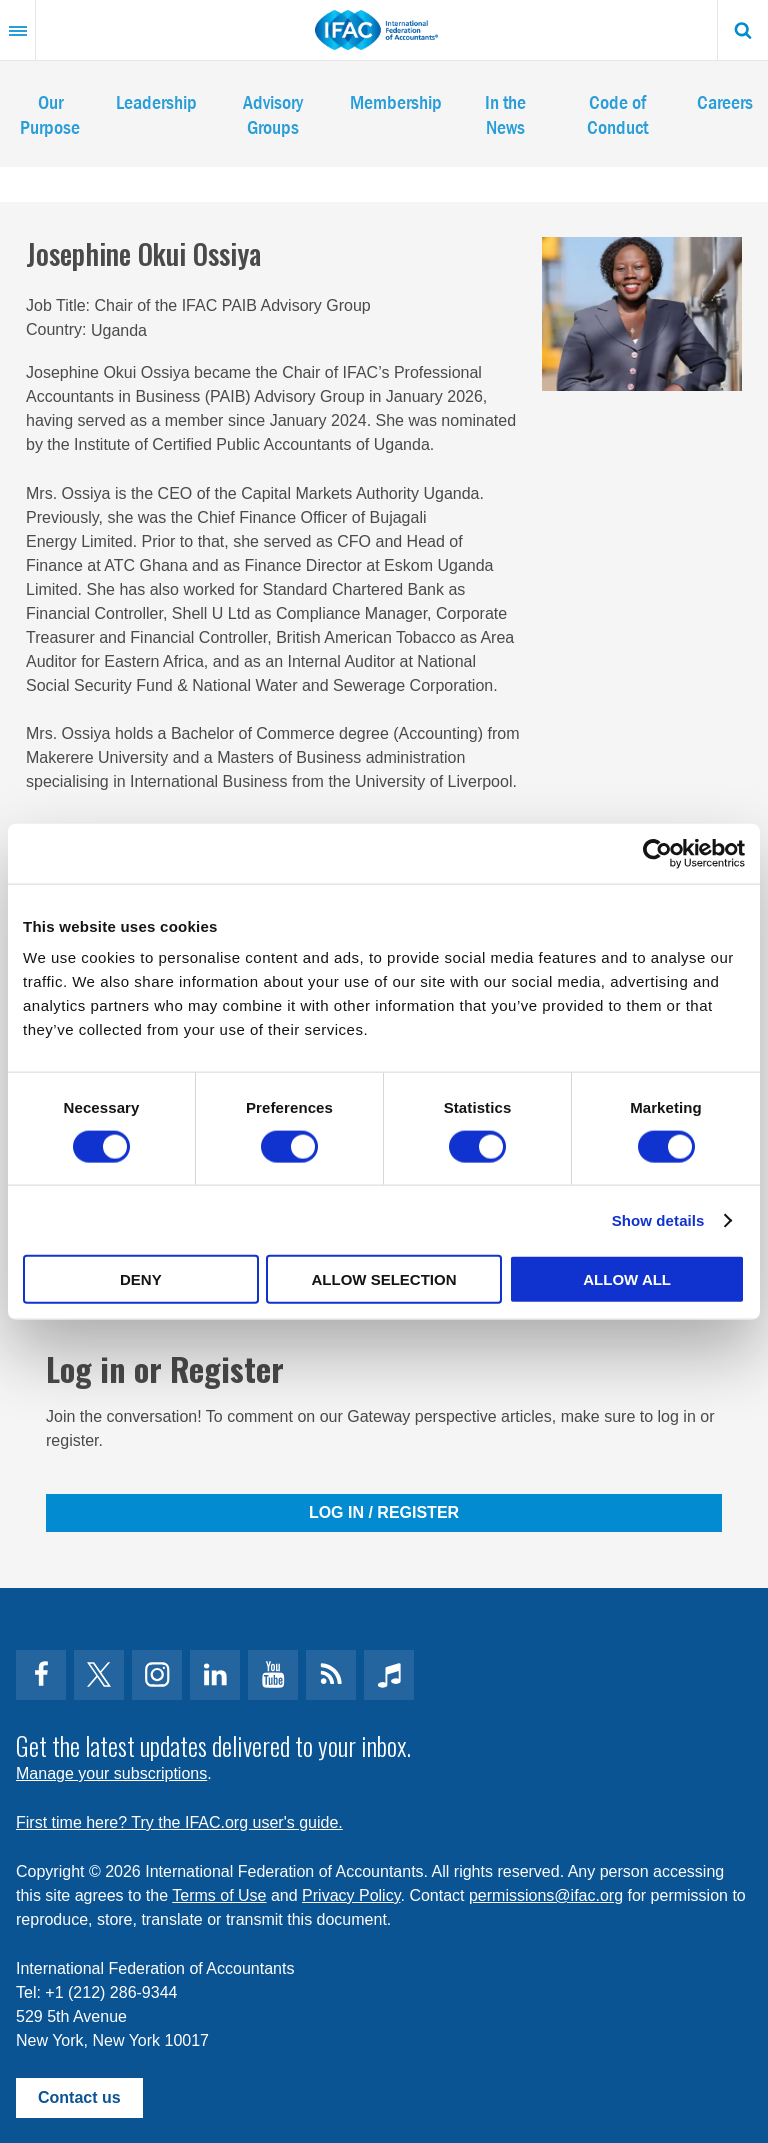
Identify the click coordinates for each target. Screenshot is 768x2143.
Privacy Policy (351, 1895)
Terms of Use (219, 1895)
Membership (396, 101)
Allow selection (383, 1279)
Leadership (156, 101)
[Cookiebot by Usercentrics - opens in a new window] (657, 853)
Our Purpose (50, 114)
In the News (505, 114)
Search (743, 30)
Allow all (627, 1279)
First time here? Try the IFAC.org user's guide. (179, 1822)
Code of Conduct (617, 114)
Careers (725, 101)
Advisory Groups (273, 114)
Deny (141, 1279)
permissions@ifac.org (546, 1895)
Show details (658, 1219)
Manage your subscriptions (111, 1773)
